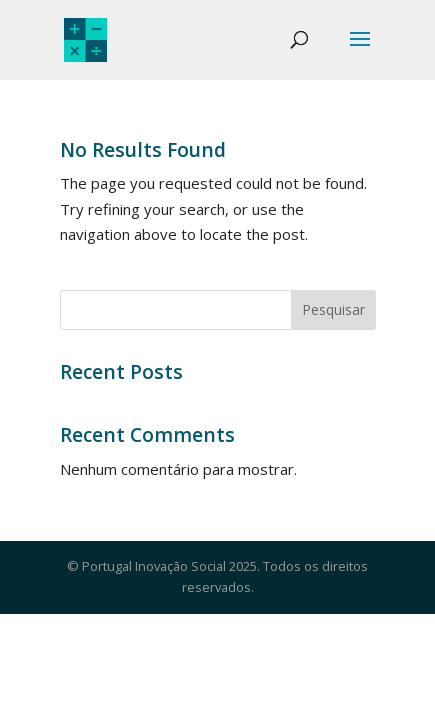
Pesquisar (333, 309)
